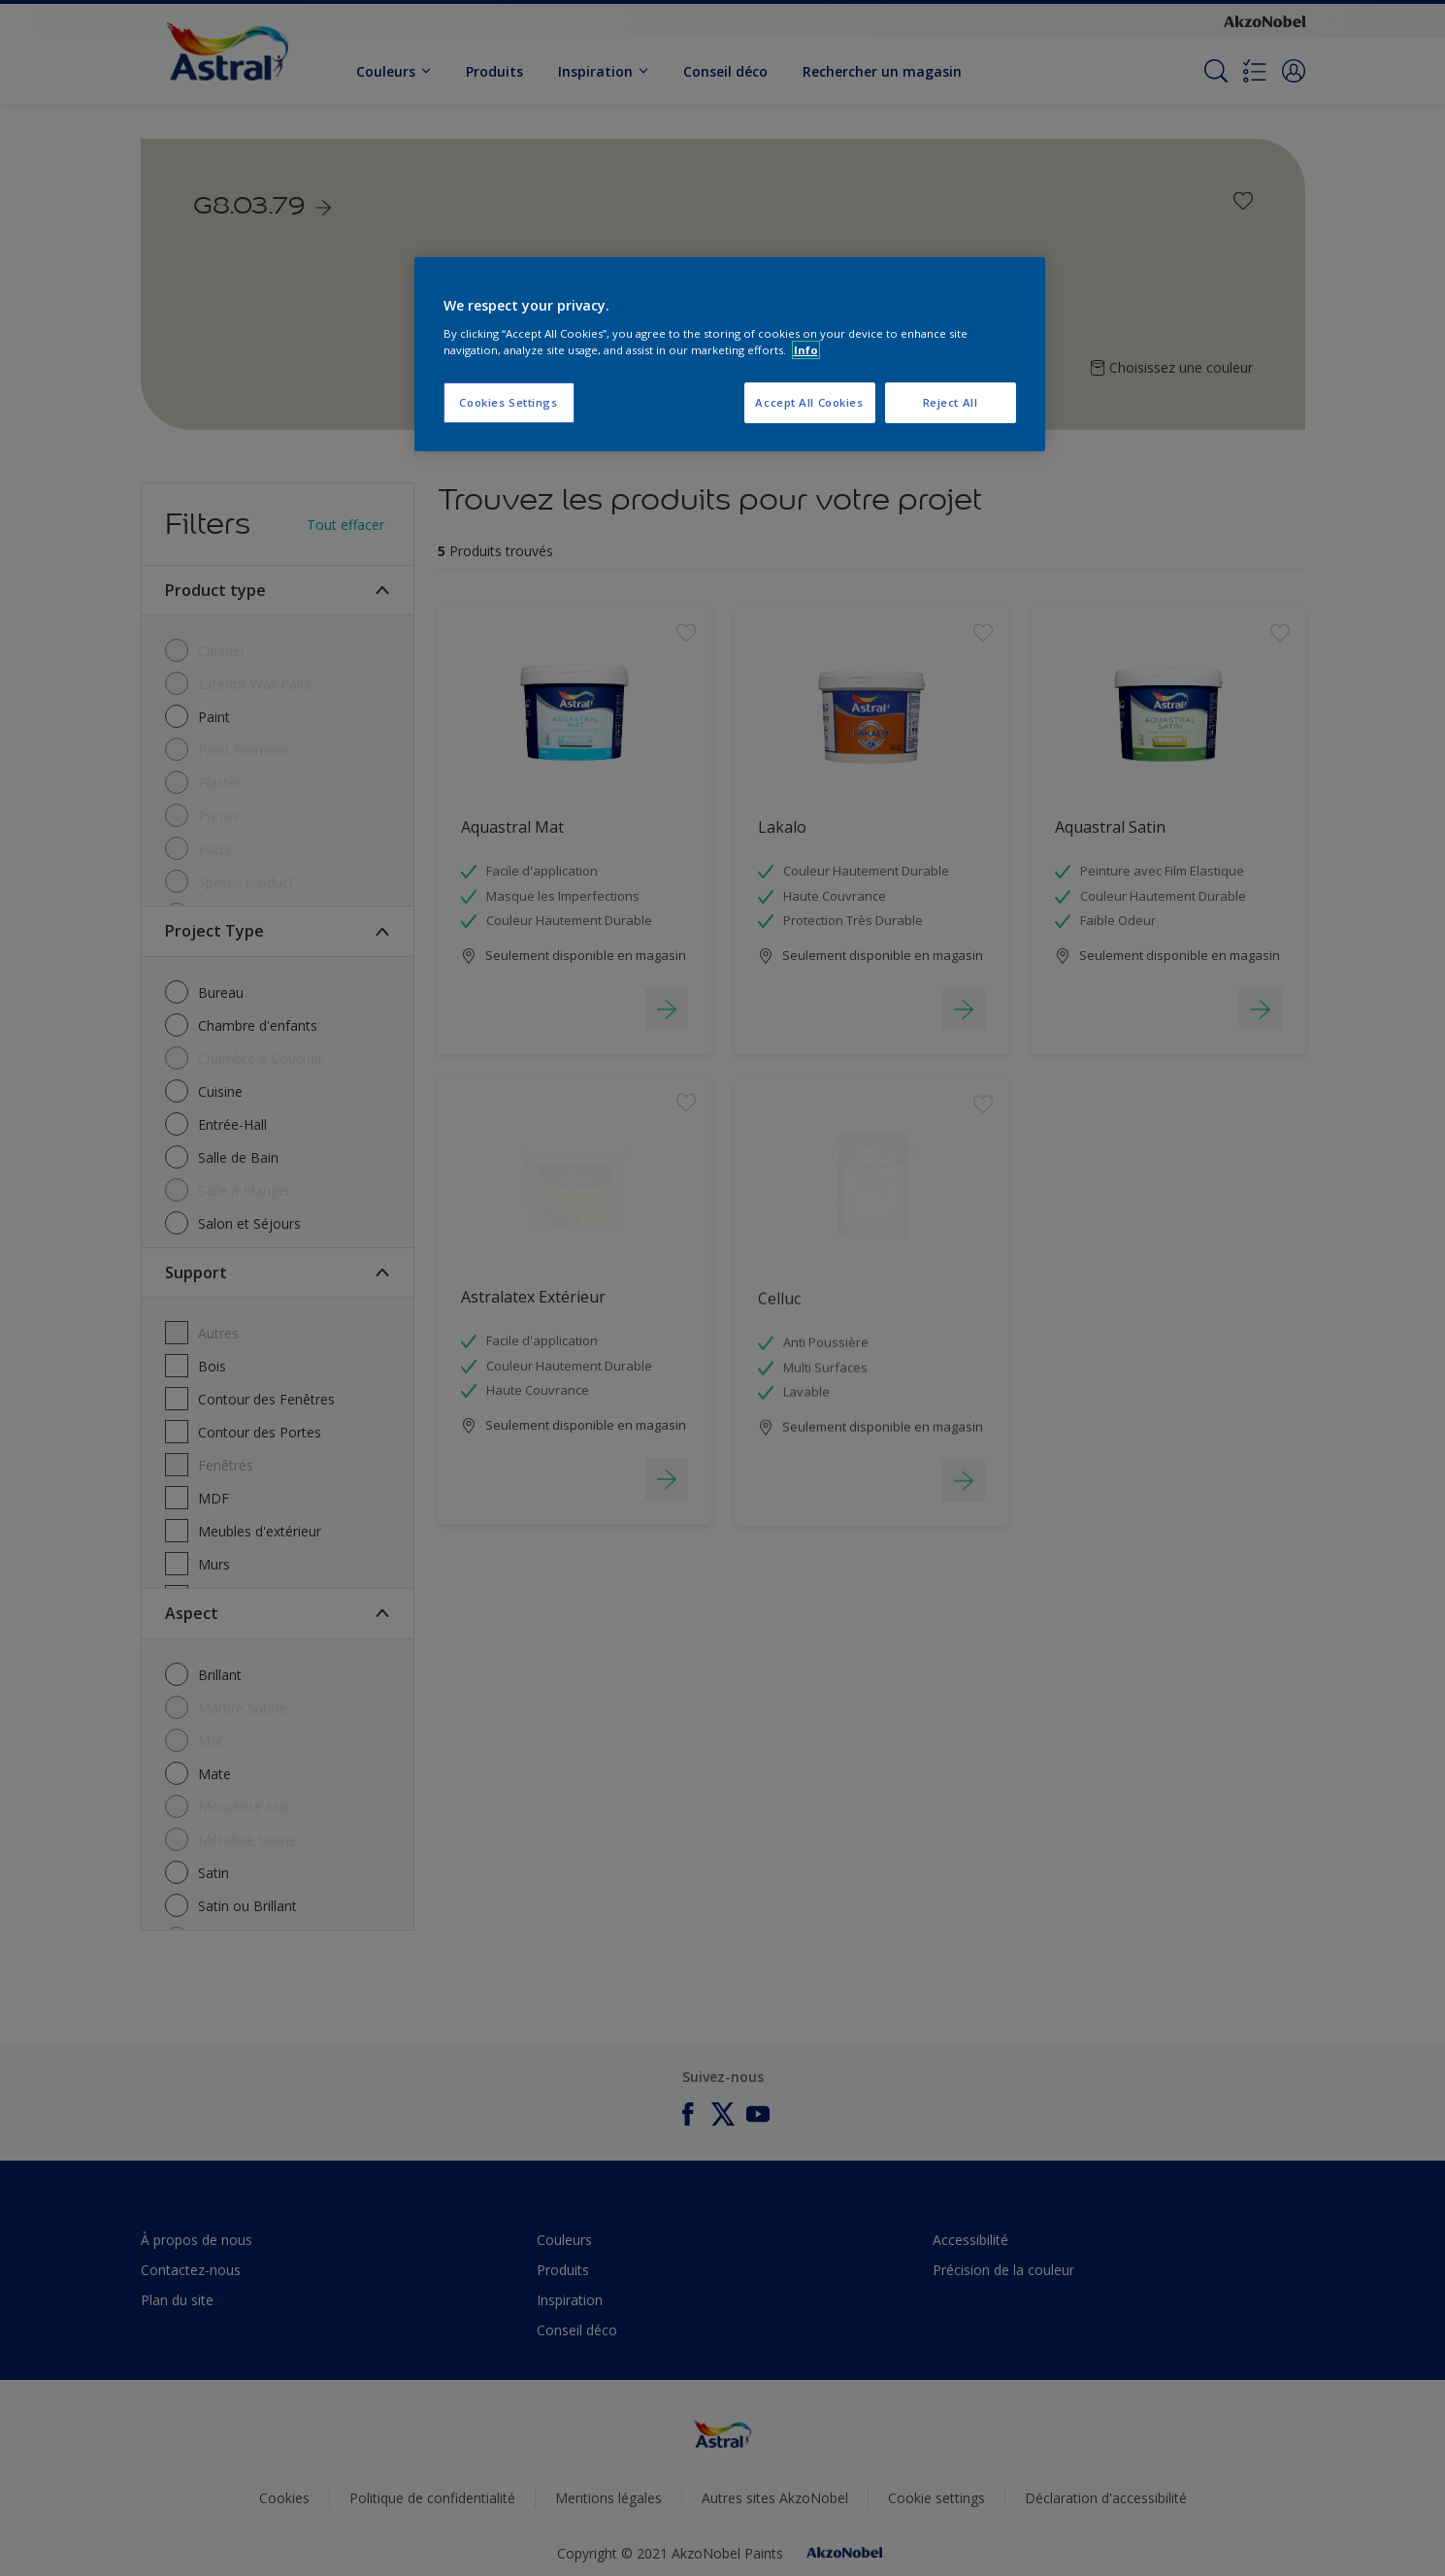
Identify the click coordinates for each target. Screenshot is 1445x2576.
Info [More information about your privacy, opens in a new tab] (806, 350)
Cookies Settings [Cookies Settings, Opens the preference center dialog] (508, 402)
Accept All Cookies (809, 402)
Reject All (950, 402)
